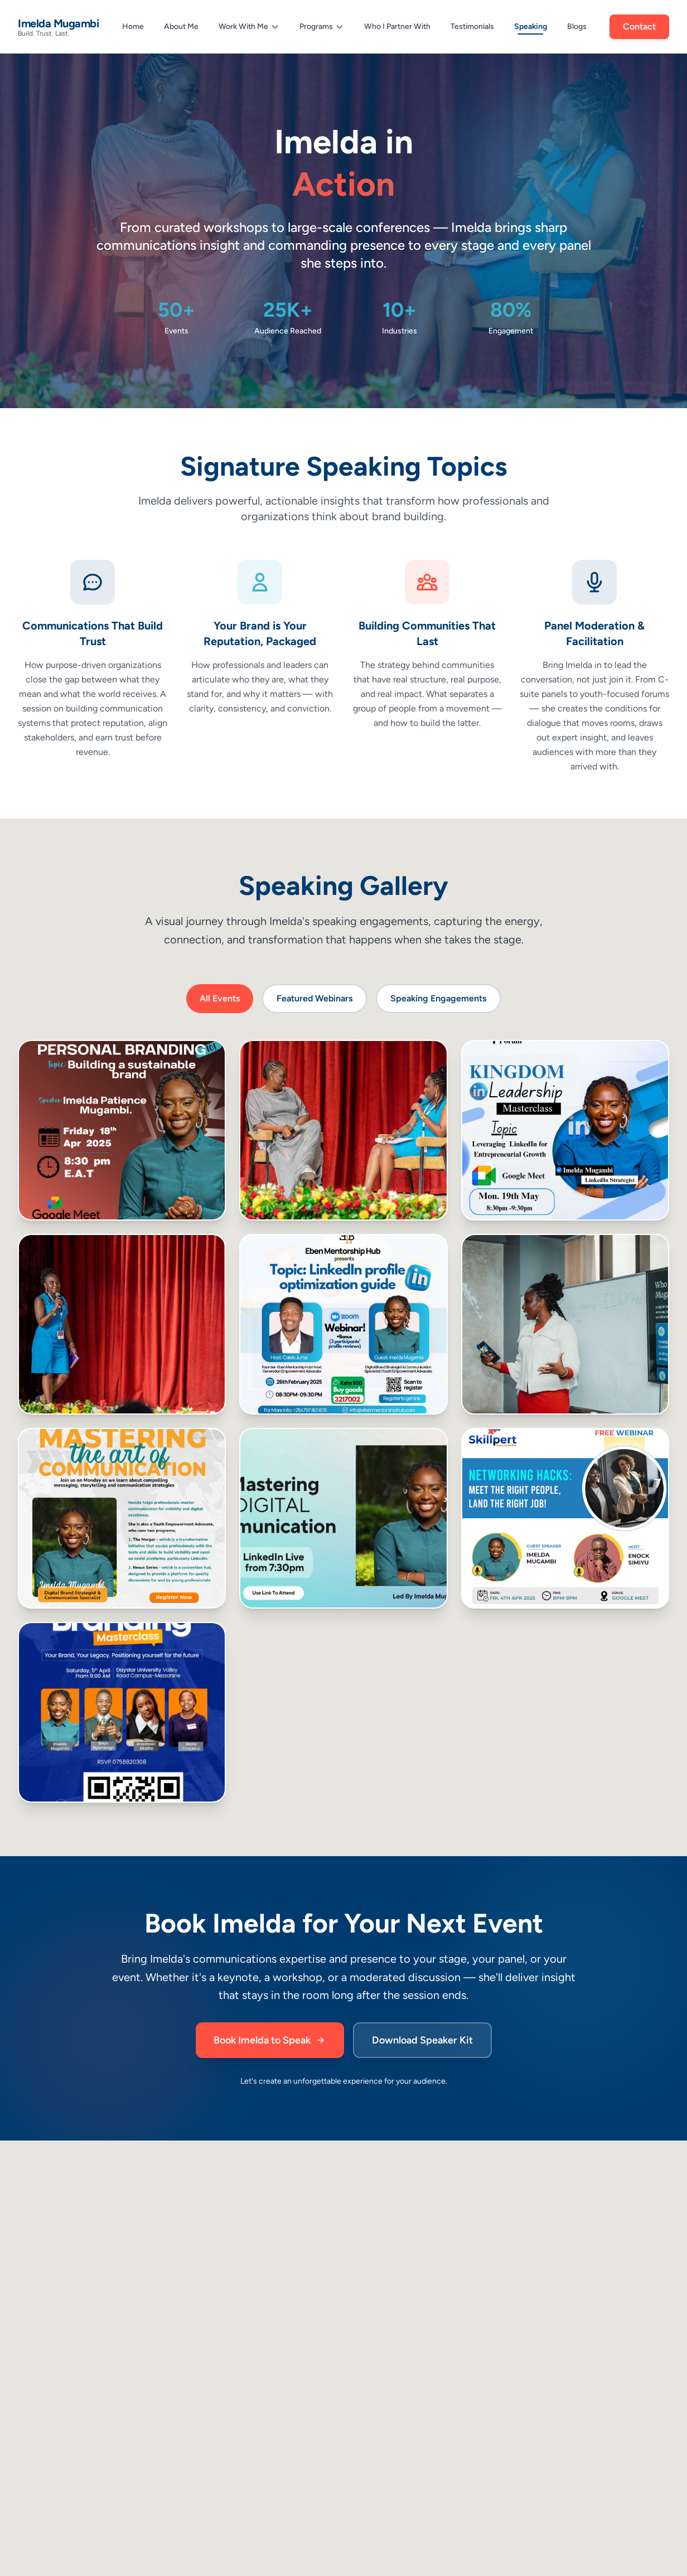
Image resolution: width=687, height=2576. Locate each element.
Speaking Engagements (438, 998)
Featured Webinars (314, 998)
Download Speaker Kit (422, 2040)
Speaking (530, 28)
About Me (181, 26)
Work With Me (249, 26)
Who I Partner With (397, 26)
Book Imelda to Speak (270, 2040)
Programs (321, 26)
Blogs (577, 26)
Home (133, 26)
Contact (639, 26)
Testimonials (472, 26)
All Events (220, 998)
